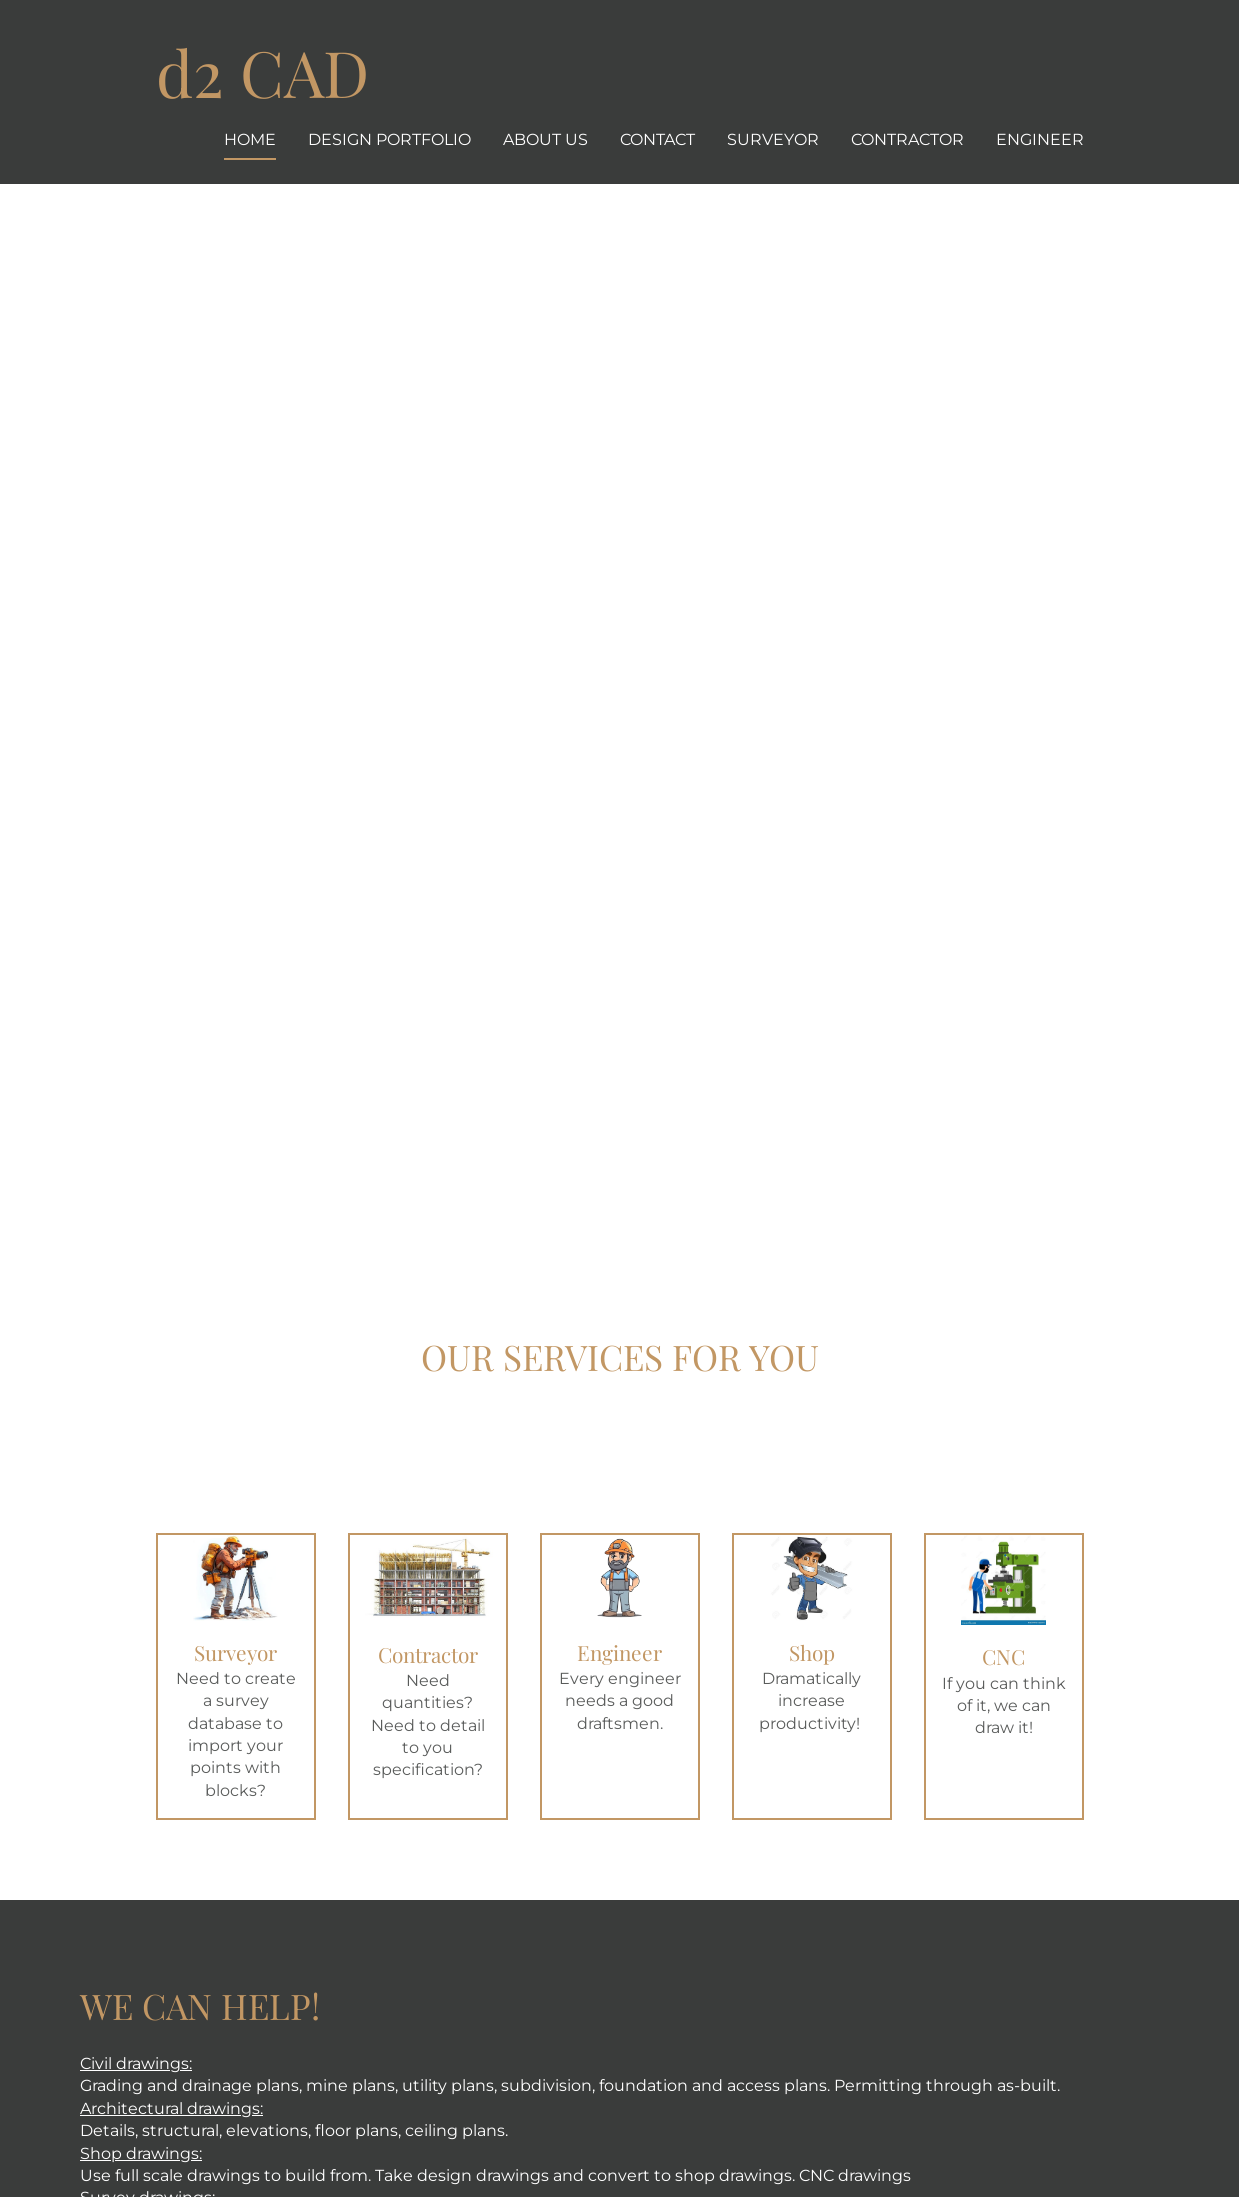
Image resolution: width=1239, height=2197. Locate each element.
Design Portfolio (389, 139)
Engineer (1040, 139)
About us (545, 139)
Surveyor (773, 139)
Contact (657, 139)
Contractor (907, 139)
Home (250, 139)
